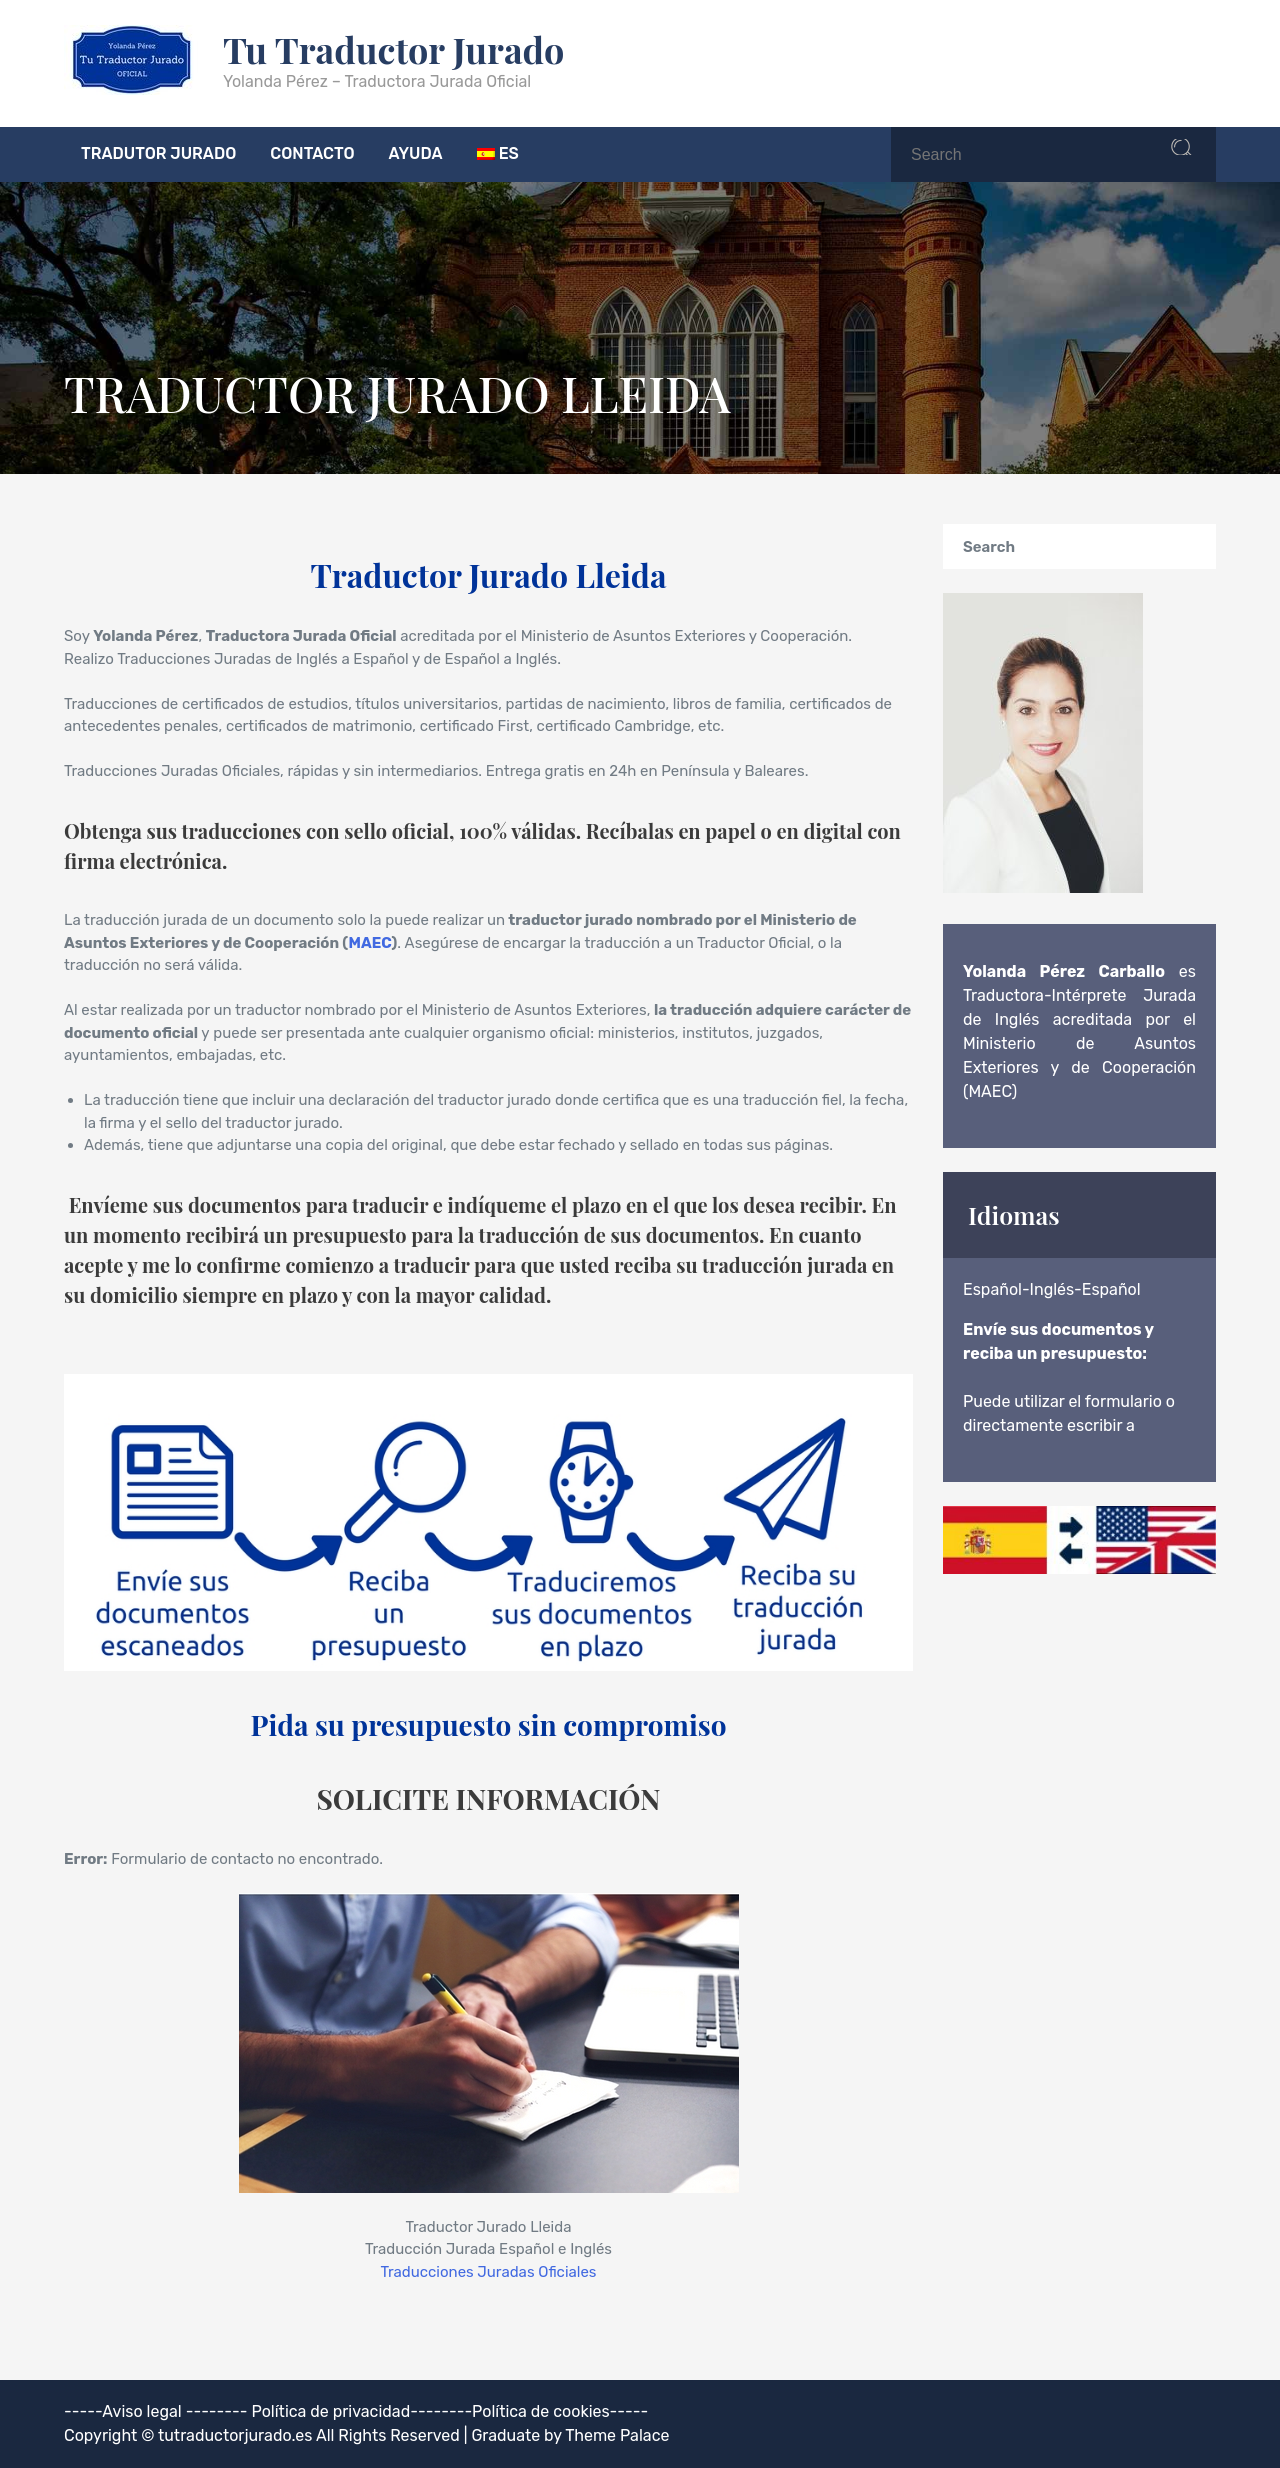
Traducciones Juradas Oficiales (488, 2272)
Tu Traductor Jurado (394, 49)
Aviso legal (141, 2411)
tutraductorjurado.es (237, 2435)
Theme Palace (617, 2435)
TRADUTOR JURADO (158, 153)
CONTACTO (312, 153)
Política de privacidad (331, 2411)
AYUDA (416, 153)
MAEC (370, 943)
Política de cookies (541, 2411)
